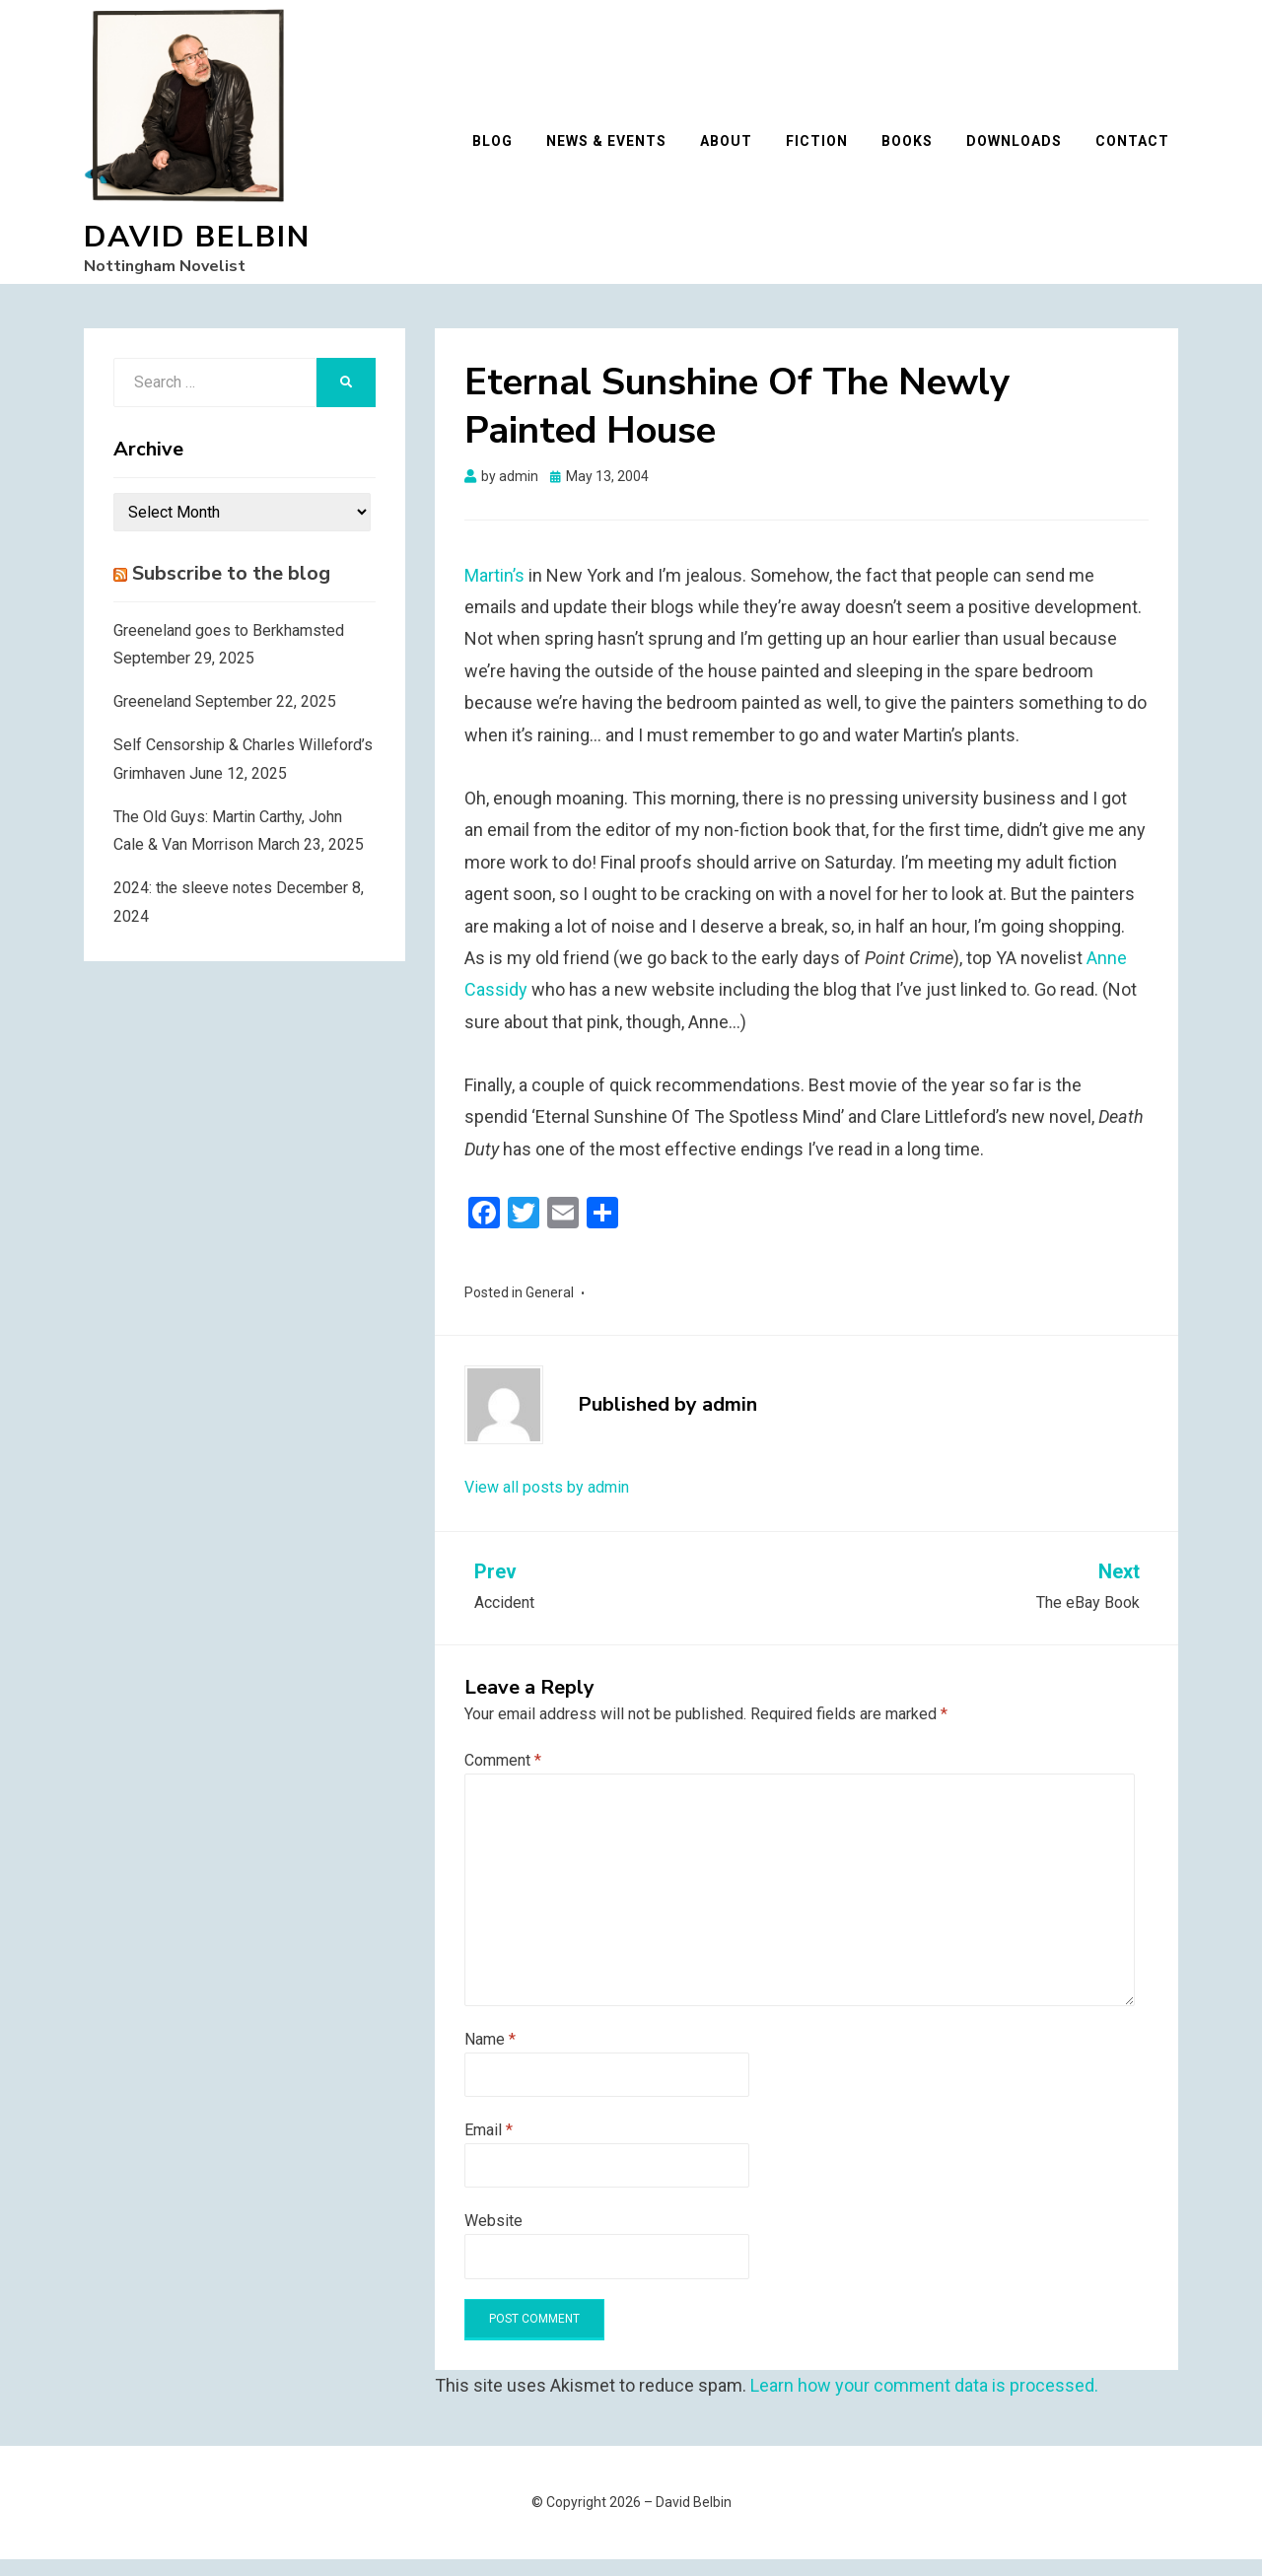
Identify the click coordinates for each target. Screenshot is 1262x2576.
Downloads (1023, 150)
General (550, 1309)
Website (493, 2237)
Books (916, 150)
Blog (501, 150)
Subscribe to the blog (231, 590)
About (735, 150)
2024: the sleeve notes (192, 904)
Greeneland (152, 718)
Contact (1141, 150)
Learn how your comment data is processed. (924, 2402)
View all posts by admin (546, 1505)
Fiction (826, 150)
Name (490, 2056)
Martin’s (494, 592)
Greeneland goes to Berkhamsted (228, 647)
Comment (502, 1777)
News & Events (615, 150)
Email (488, 2146)
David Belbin (197, 246)
